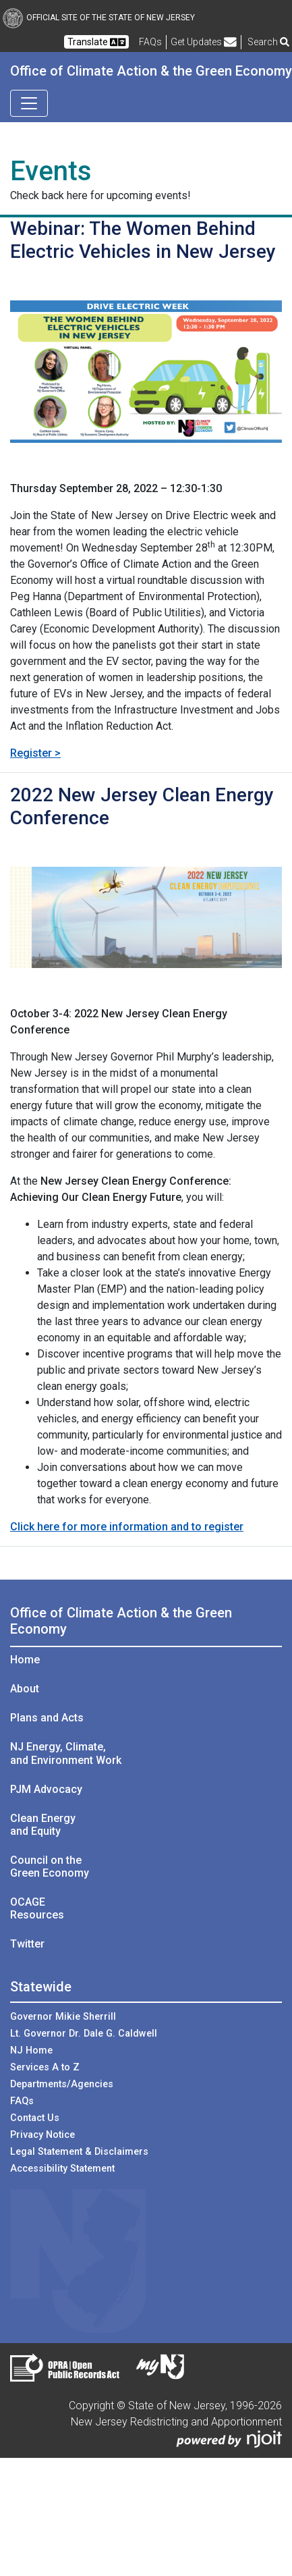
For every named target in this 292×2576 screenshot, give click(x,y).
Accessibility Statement (62, 2168)
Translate (96, 42)
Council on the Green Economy (49, 1866)
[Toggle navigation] (29, 103)
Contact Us (34, 2118)
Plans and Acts (47, 1717)
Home (25, 1659)
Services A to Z (45, 2067)
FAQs (22, 2101)
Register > (35, 753)
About (24, 1688)
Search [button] (268, 41)
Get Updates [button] (204, 41)
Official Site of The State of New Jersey (99, 17)
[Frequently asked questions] (150, 41)
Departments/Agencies (61, 2084)
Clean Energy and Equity (43, 1824)
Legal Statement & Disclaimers (79, 2151)
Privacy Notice (42, 2135)
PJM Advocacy (46, 1789)
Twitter (27, 1943)
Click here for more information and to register (126, 1526)
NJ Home (31, 2050)
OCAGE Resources (37, 1908)
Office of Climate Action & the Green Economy (151, 71)
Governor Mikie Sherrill (63, 2016)
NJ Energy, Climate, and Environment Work (65, 1753)
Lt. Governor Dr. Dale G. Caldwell (83, 2033)
